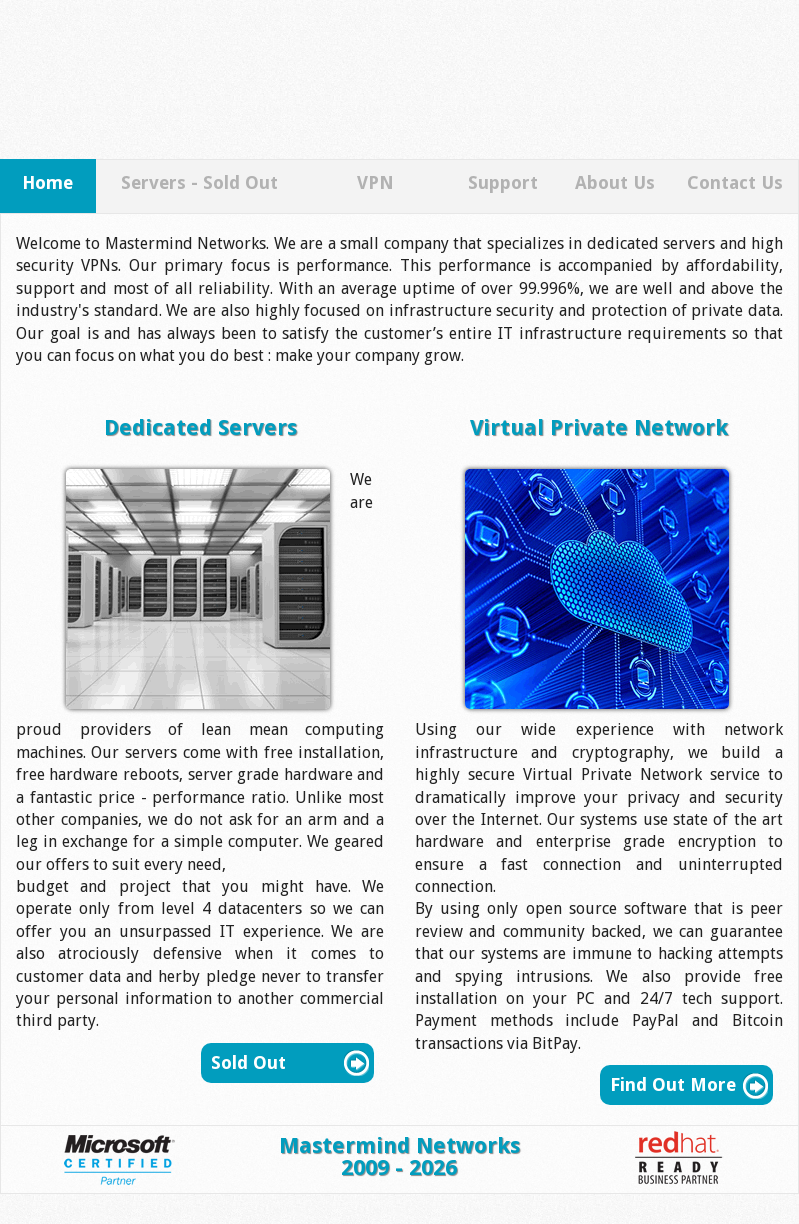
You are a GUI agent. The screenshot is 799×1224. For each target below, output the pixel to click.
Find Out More (673, 1084)
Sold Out (248, 1062)
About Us (615, 182)
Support (503, 182)
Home (47, 182)
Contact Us (735, 182)
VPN (375, 182)
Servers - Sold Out (199, 182)
